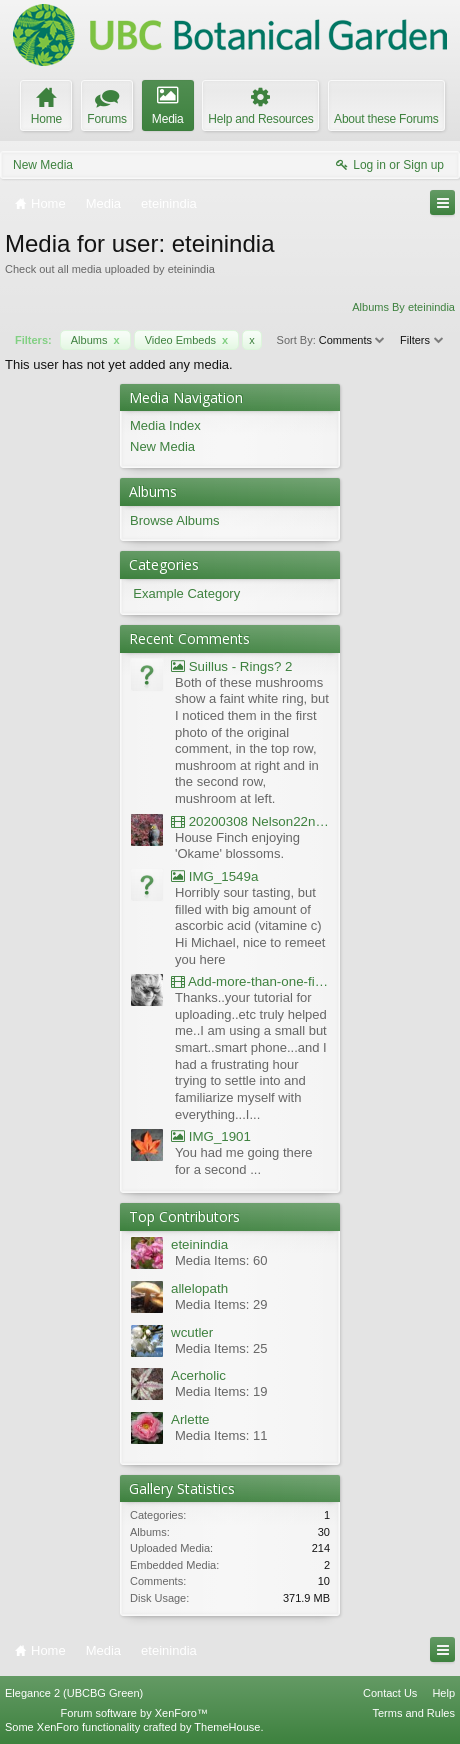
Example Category (186, 593)
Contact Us (390, 1693)
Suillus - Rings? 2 (231, 666)
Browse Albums (175, 520)
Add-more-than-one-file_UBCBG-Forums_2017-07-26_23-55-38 (250, 981)
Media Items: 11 (221, 1435)
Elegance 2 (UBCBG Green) (74, 1693)
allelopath (199, 1288)
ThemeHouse (227, 1727)
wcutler (192, 1332)
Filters (422, 340)
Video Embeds (187, 340)
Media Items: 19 (221, 1391)
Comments (353, 340)
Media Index (165, 425)
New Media (43, 165)
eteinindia (199, 1244)
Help (443, 1693)
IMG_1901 (211, 1136)
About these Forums (386, 119)
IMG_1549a (214, 876)
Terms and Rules (413, 1713)
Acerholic (198, 1375)
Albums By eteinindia (403, 307)
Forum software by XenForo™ (134, 1713)
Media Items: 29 (221, 1304)
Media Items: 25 (221, 1348)
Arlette (190, 1419)
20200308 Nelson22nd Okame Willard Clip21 (250, 821)
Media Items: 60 (221, 1260)
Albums (95, 340)
